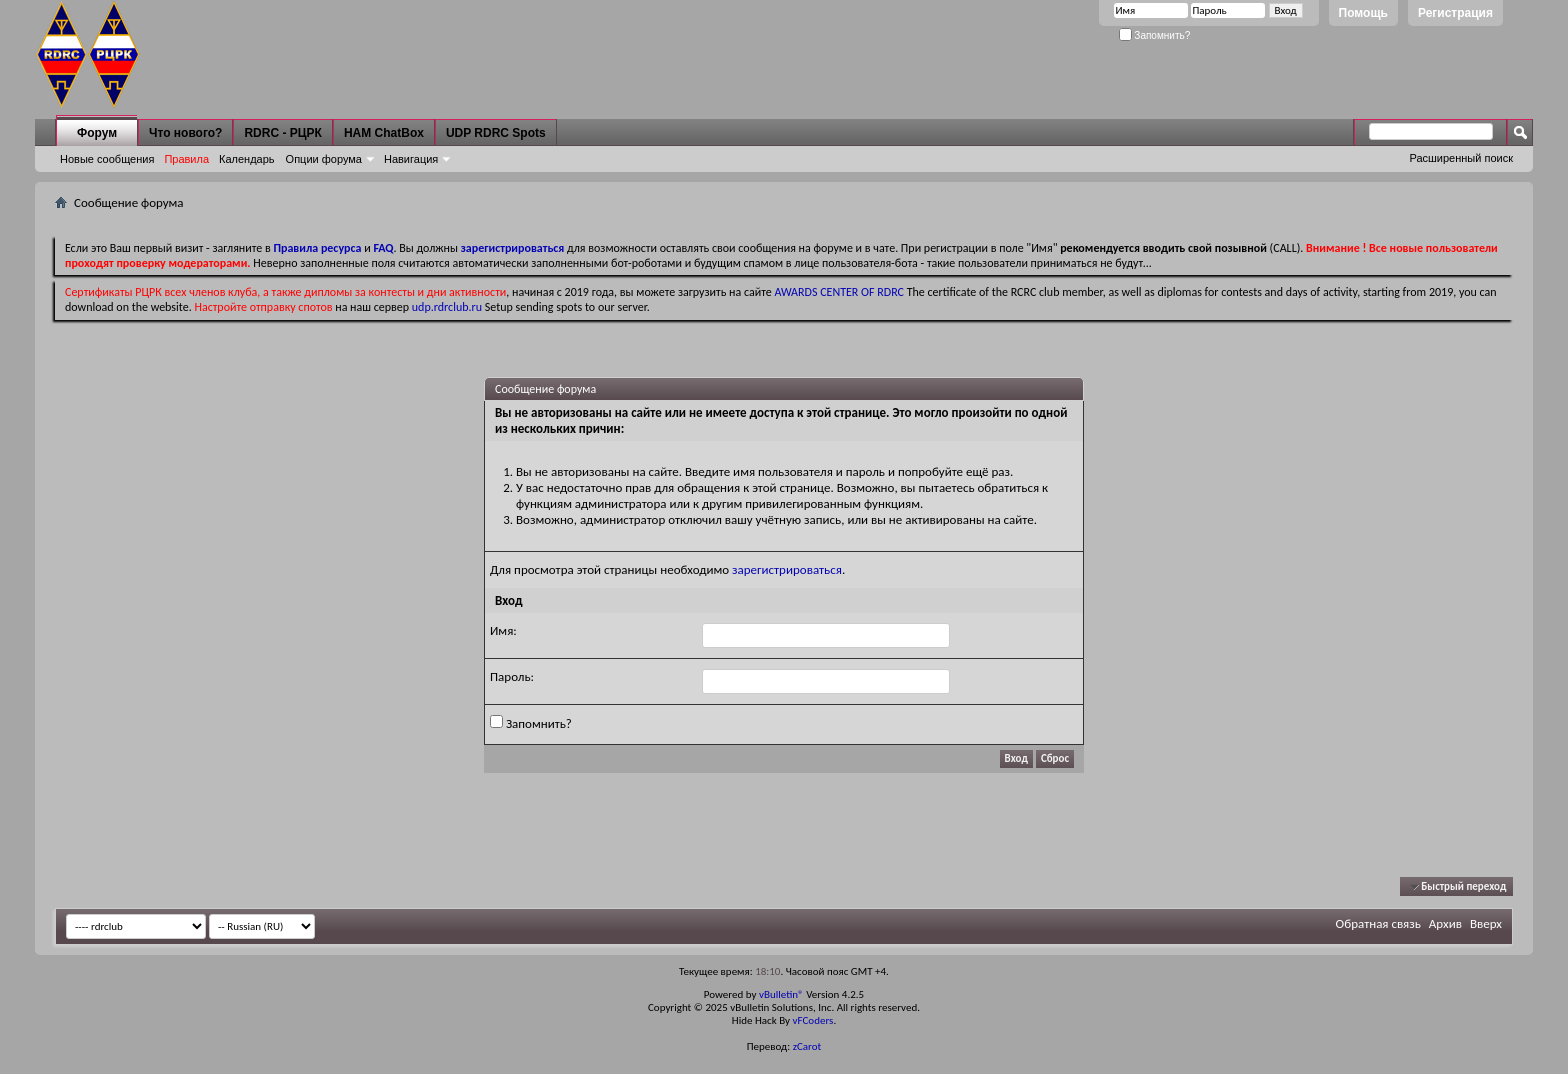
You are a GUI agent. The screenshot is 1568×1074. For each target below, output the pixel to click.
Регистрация (1455, 13)
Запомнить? (1155, 35)
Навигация (411, 159)
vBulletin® (781, 994)
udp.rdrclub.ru (447, 307)
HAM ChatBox (384, 133)
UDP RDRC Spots (496, 133)
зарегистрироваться (787, 569)
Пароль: (512, 676)
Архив (1445, 923)
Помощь (1363, 13)
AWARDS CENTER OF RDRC (839, 292)
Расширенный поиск (1461, 158)
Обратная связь (1378, 923)
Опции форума (324, 159)
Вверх (1486, 923)
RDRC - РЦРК (282, 133)
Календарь (247, 159)
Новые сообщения (107, 159)
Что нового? (185, 133)
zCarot (807, 1046)
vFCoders (813, 1020)
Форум (97, 133)
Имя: (503, 630)
